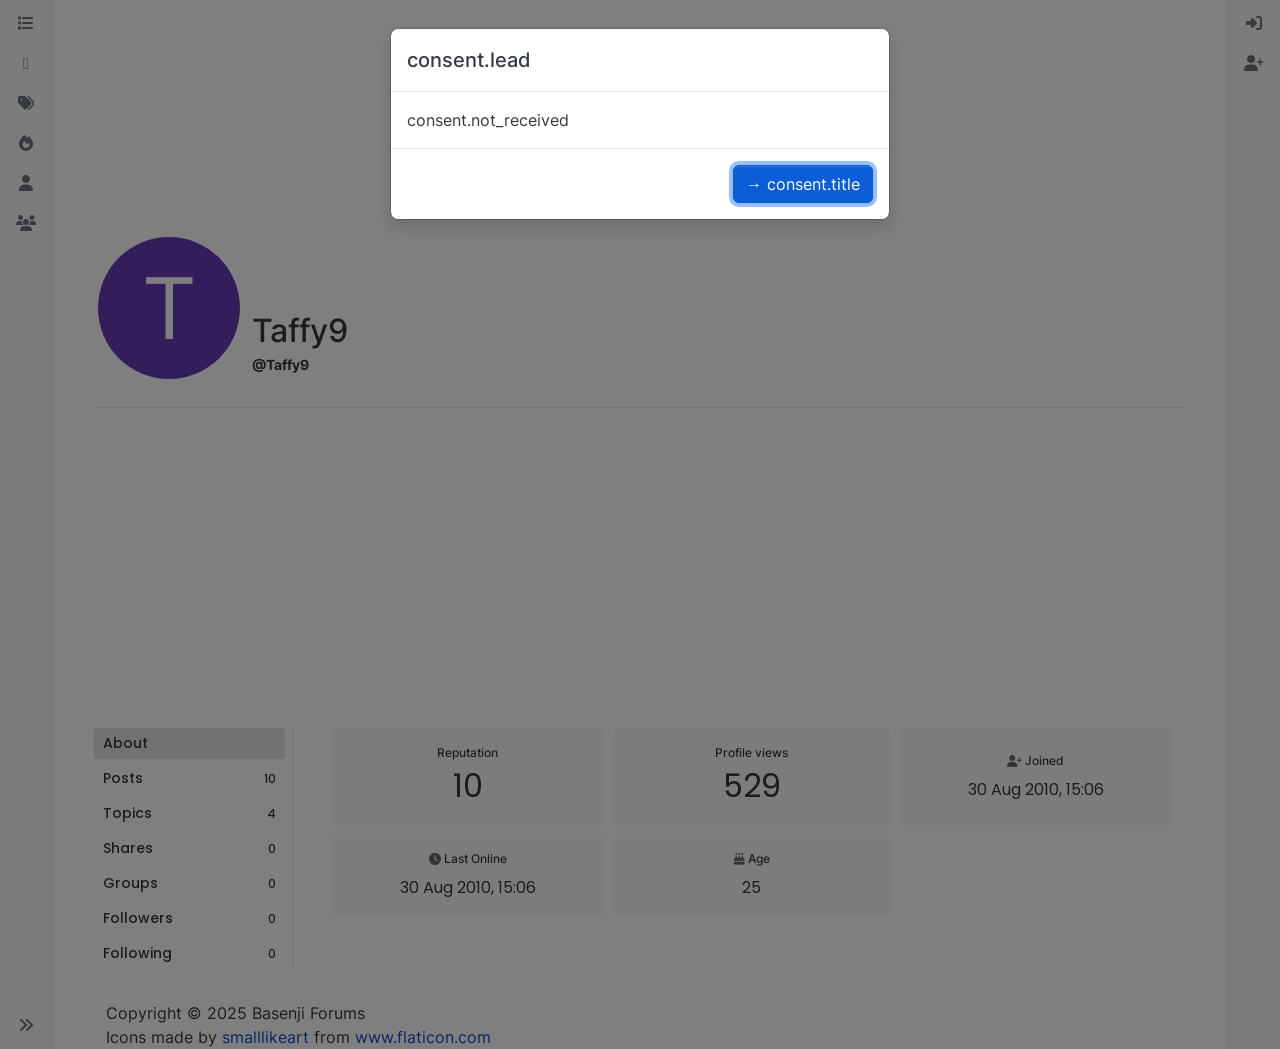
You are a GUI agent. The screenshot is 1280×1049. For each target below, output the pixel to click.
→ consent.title (803, 184)
